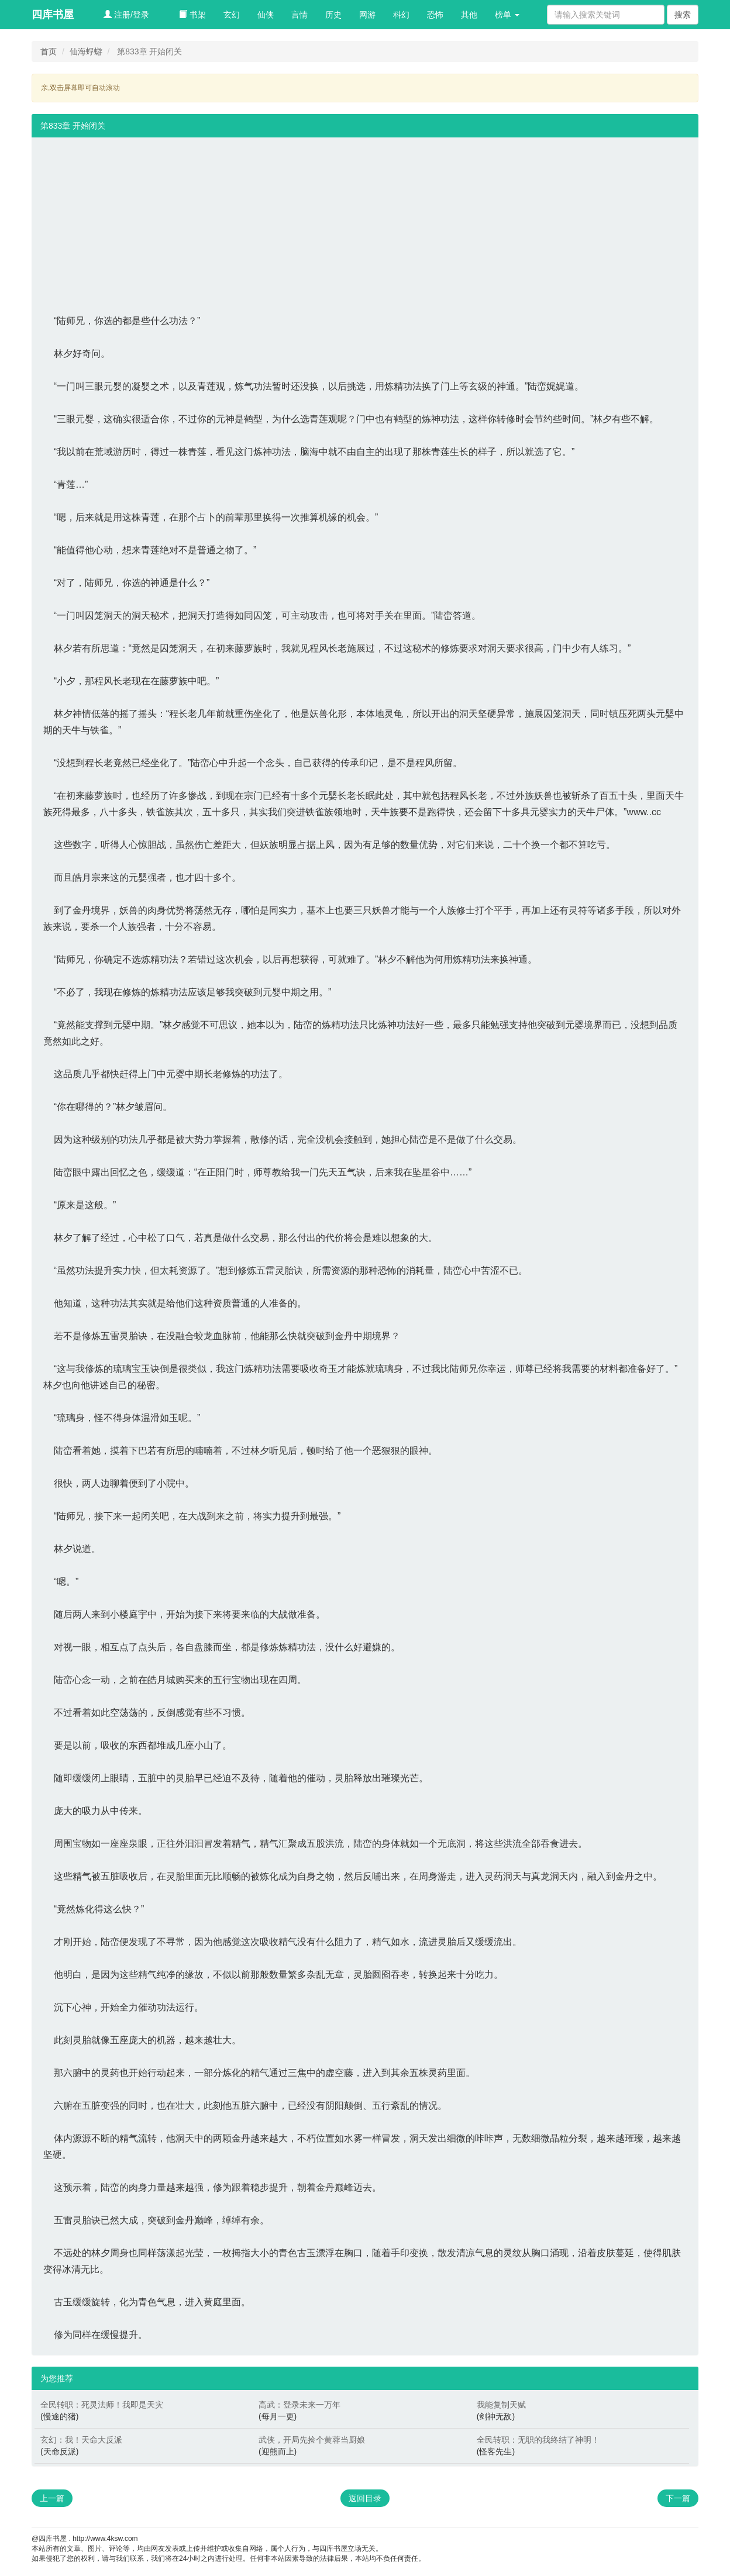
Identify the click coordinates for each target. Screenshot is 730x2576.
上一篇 (52, 2498)
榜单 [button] (507, 14)
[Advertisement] (365, 219)
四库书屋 (53, 14)
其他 (469, 14)
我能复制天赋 (501, 2404)
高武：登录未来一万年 (299, 2404)
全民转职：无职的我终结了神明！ (538, 2439)
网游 (367, 14)
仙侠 (265, 14)
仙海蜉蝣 (86, 51)
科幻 (401, 14)
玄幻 (231, 14)
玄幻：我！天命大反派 (81, 2439)
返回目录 (365, 2498)
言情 (299, 14)
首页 (48, 51)
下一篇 (678, 2498)
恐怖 (435, 14)
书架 (192, 14)
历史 (333, 14)
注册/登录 (126, 14)
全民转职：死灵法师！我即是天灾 (101, 2404)
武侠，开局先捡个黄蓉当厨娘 (312, 2439)
